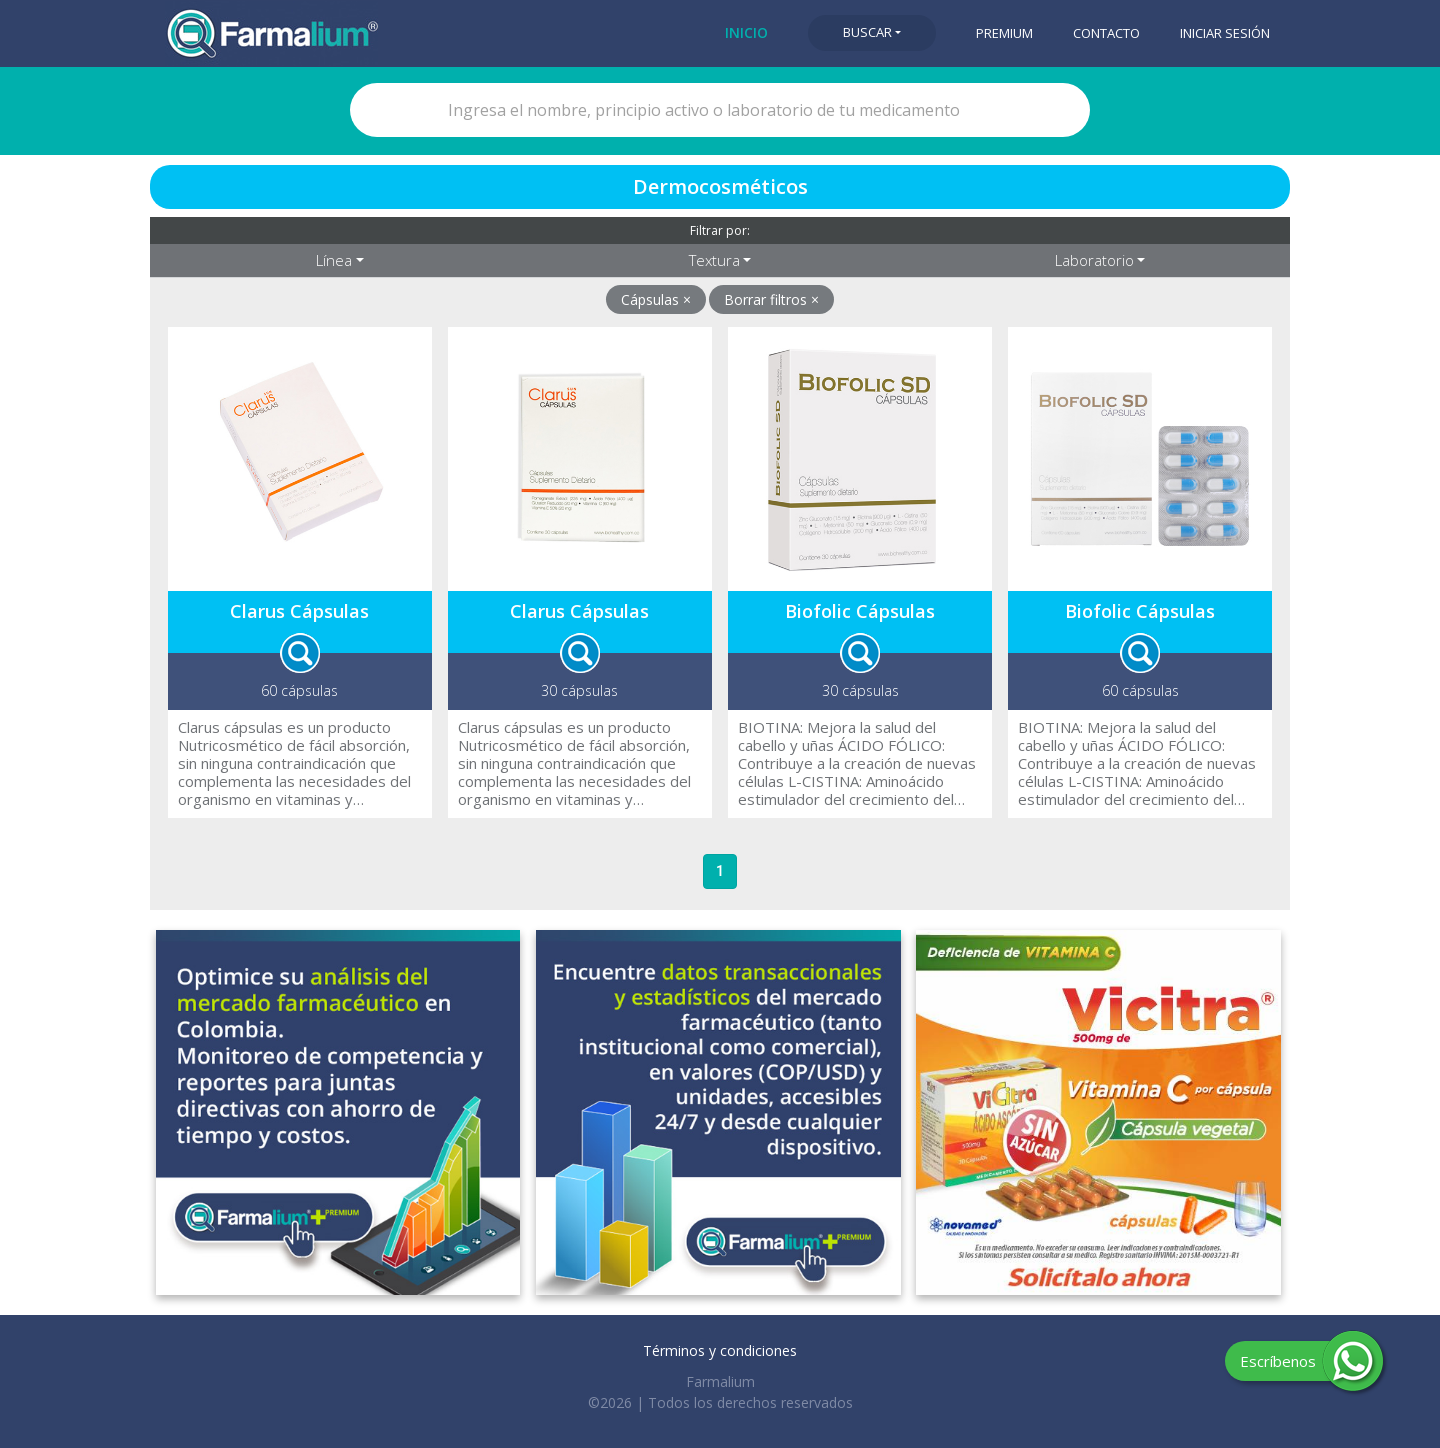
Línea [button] (334, 260)
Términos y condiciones (720, 1350)
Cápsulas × (656, 299)
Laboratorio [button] (1094, 260)
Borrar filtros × (771, 299)
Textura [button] (714, 260)
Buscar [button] (867, 32)
